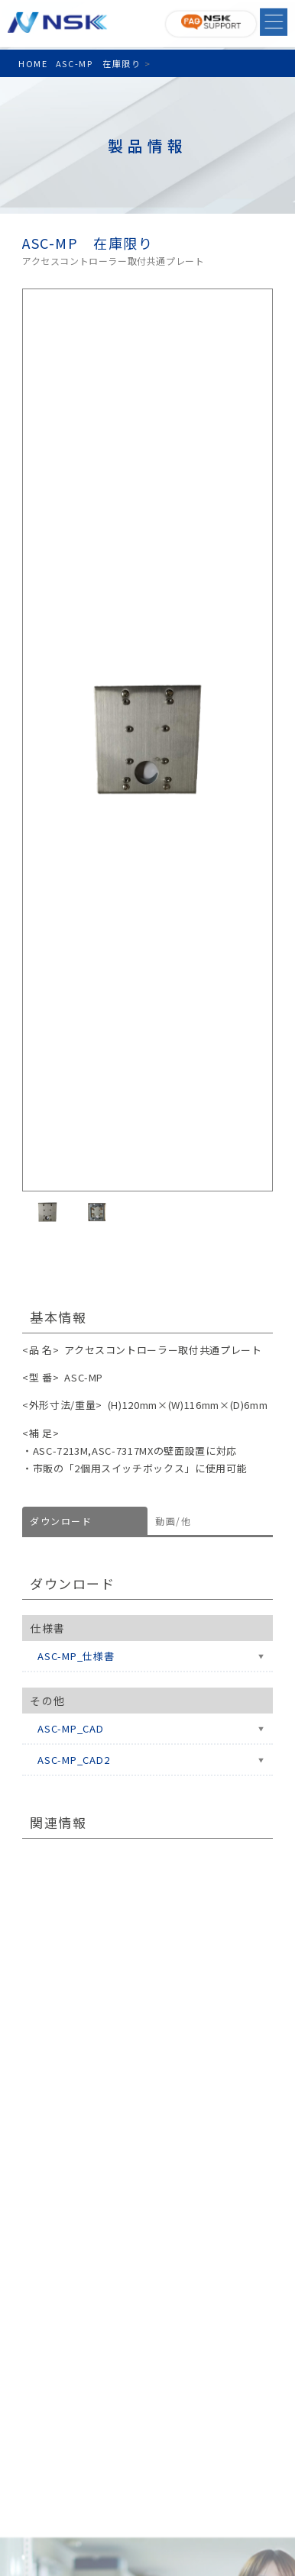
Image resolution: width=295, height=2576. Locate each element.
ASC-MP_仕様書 (76, 1656)
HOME (32, 63)
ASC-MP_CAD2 (73, 1759)
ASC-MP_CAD (70, 1728)
